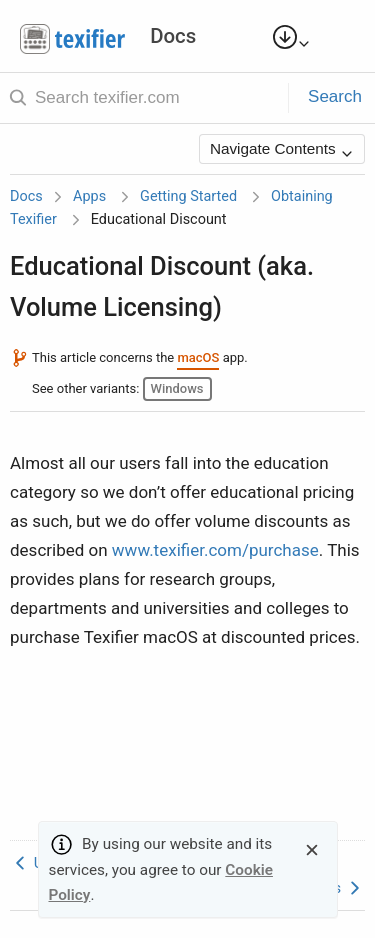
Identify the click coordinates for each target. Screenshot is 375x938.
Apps (89, 196)
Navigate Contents (282, 150)
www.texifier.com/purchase (215, 550)
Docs (26, 196)
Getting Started (188, 196)
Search (335, 96)
